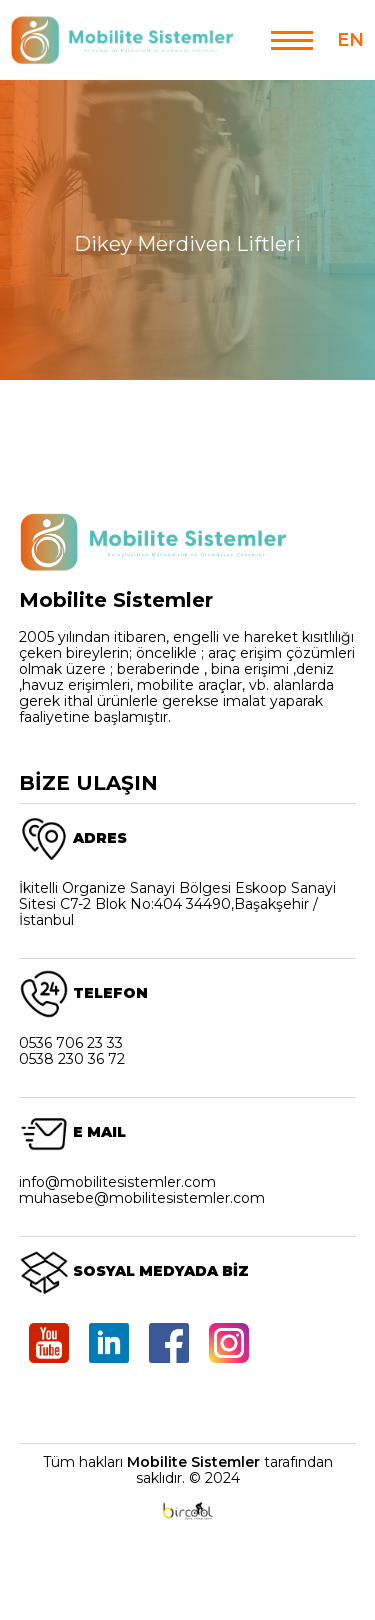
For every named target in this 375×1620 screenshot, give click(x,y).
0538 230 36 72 (72, 1059)
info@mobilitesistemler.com (117, 1182)
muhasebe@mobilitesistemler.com (142, 1198)
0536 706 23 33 (71, 1043)
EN (350, 40)
